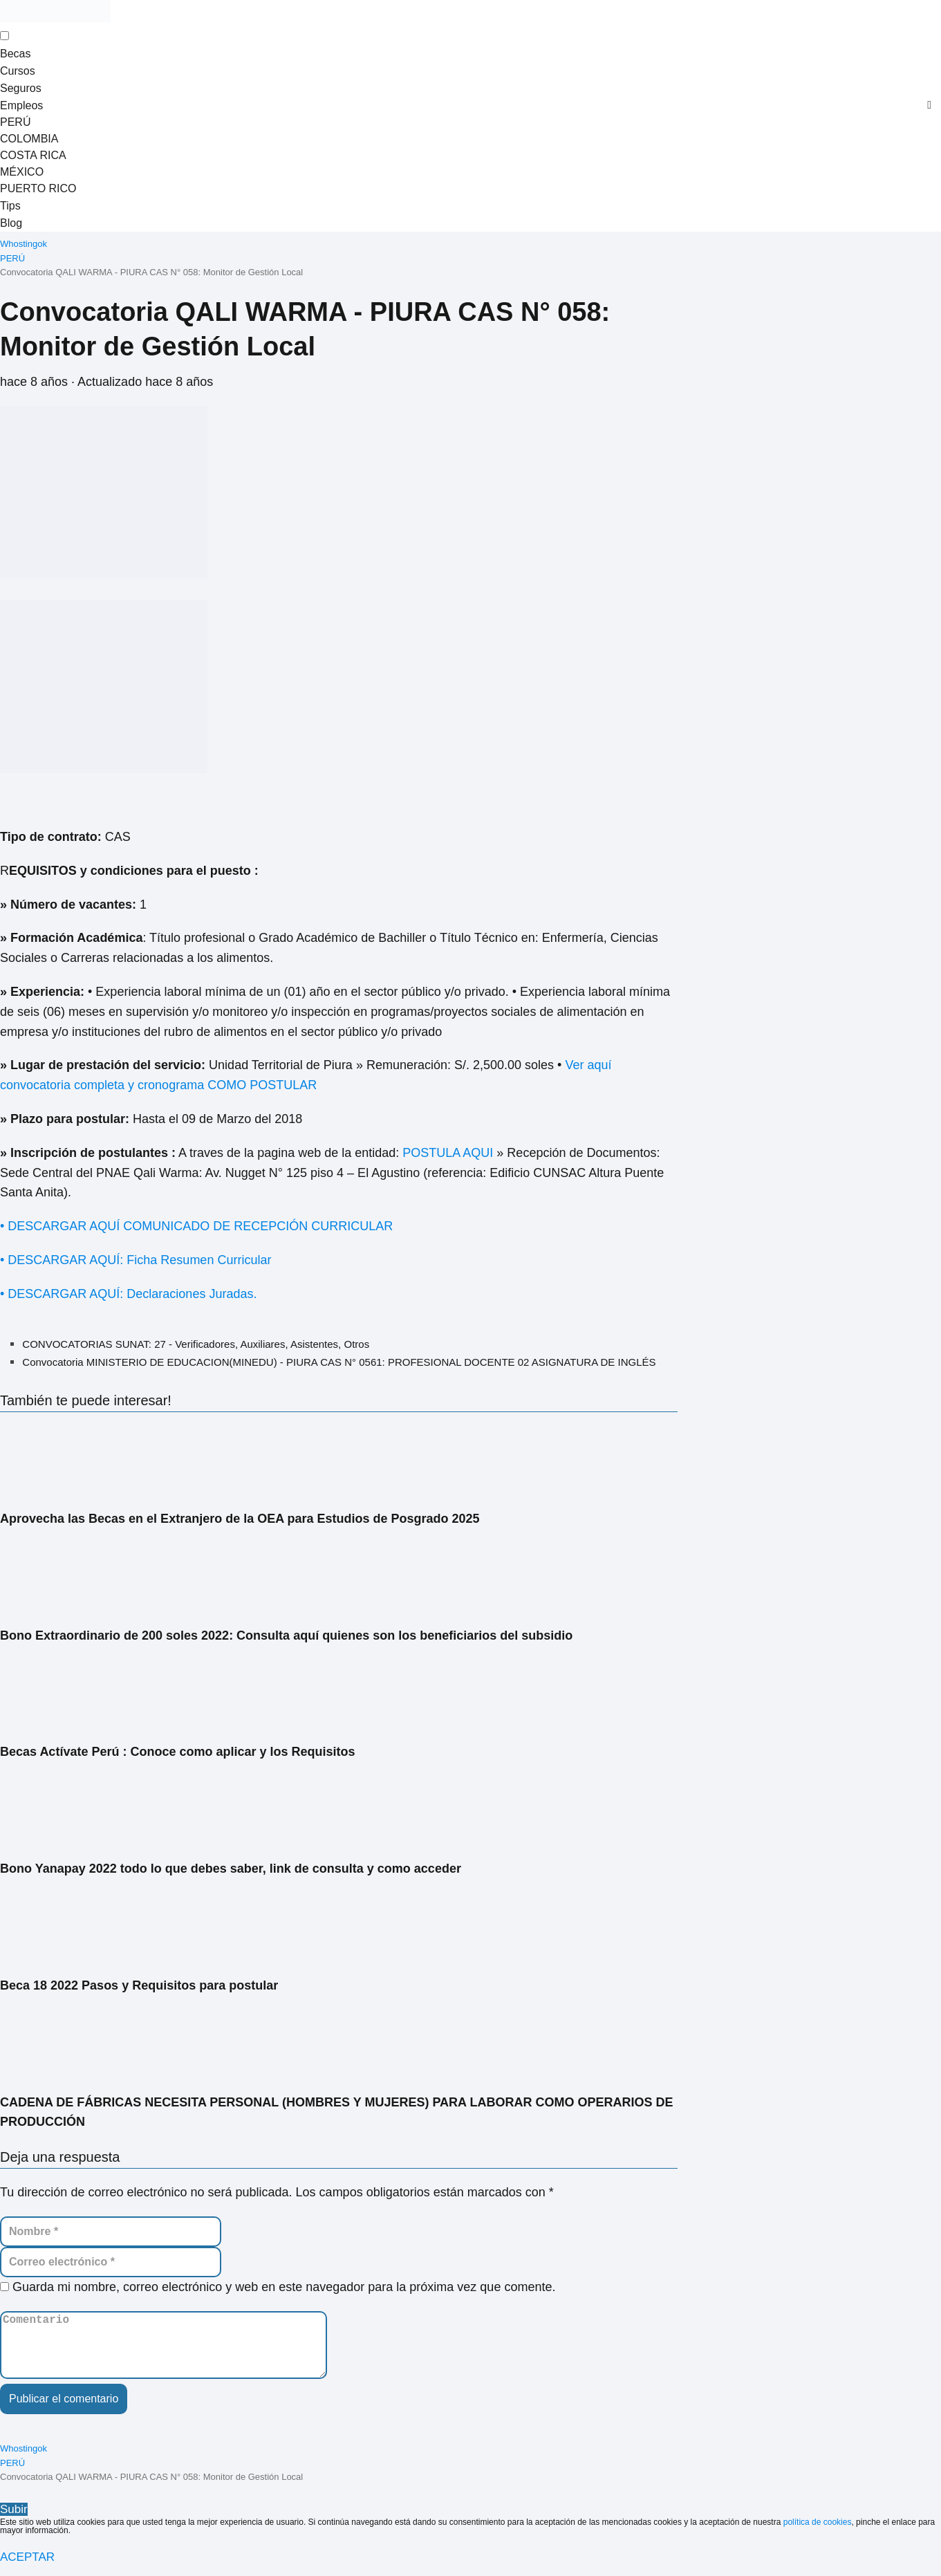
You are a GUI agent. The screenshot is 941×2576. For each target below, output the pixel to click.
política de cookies (817, 2532)
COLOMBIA (29, 136)
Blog (11, 219)
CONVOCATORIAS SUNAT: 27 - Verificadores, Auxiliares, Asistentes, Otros (195, 1340)
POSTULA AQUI (447, 1149)
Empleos (21, 103)
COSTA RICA (33, 152)
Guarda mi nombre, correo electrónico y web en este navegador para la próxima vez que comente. (283, 2283)
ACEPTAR (27, 2566)
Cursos (17, 69)
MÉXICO (22, 169)
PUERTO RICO (38, 186)
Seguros (20, 86)
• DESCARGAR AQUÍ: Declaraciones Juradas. (130, 1290)
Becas (15, 53)
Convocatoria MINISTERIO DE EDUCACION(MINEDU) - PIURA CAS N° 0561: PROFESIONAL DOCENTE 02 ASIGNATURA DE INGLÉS (338, 1358)
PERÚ (15, 119)
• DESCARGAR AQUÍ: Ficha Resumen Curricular (135, 1256)
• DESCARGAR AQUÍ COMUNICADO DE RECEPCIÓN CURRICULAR (196, 1222)
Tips (10, 202)
